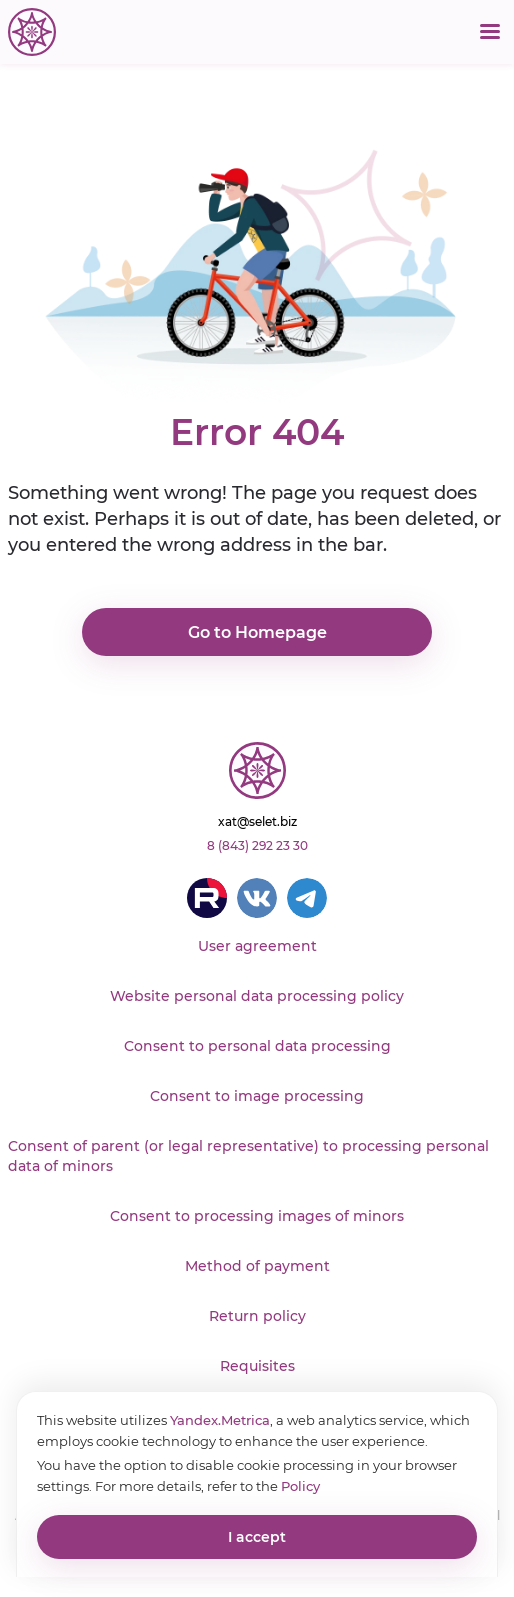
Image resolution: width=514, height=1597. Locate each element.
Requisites (257, 1366)
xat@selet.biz (257, 821)
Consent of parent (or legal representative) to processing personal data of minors (248, 1156)
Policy (300, 1486)
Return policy (257, 1316)
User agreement (257, 946)
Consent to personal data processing (257, 1046)
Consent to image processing (257, 1096)
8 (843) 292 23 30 (257, 845)
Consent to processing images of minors (257, 1216)
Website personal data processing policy (257, 996)
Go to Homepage (257, 632)
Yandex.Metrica (220, 1420)
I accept (257, 1537)
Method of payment (257, 1266)
